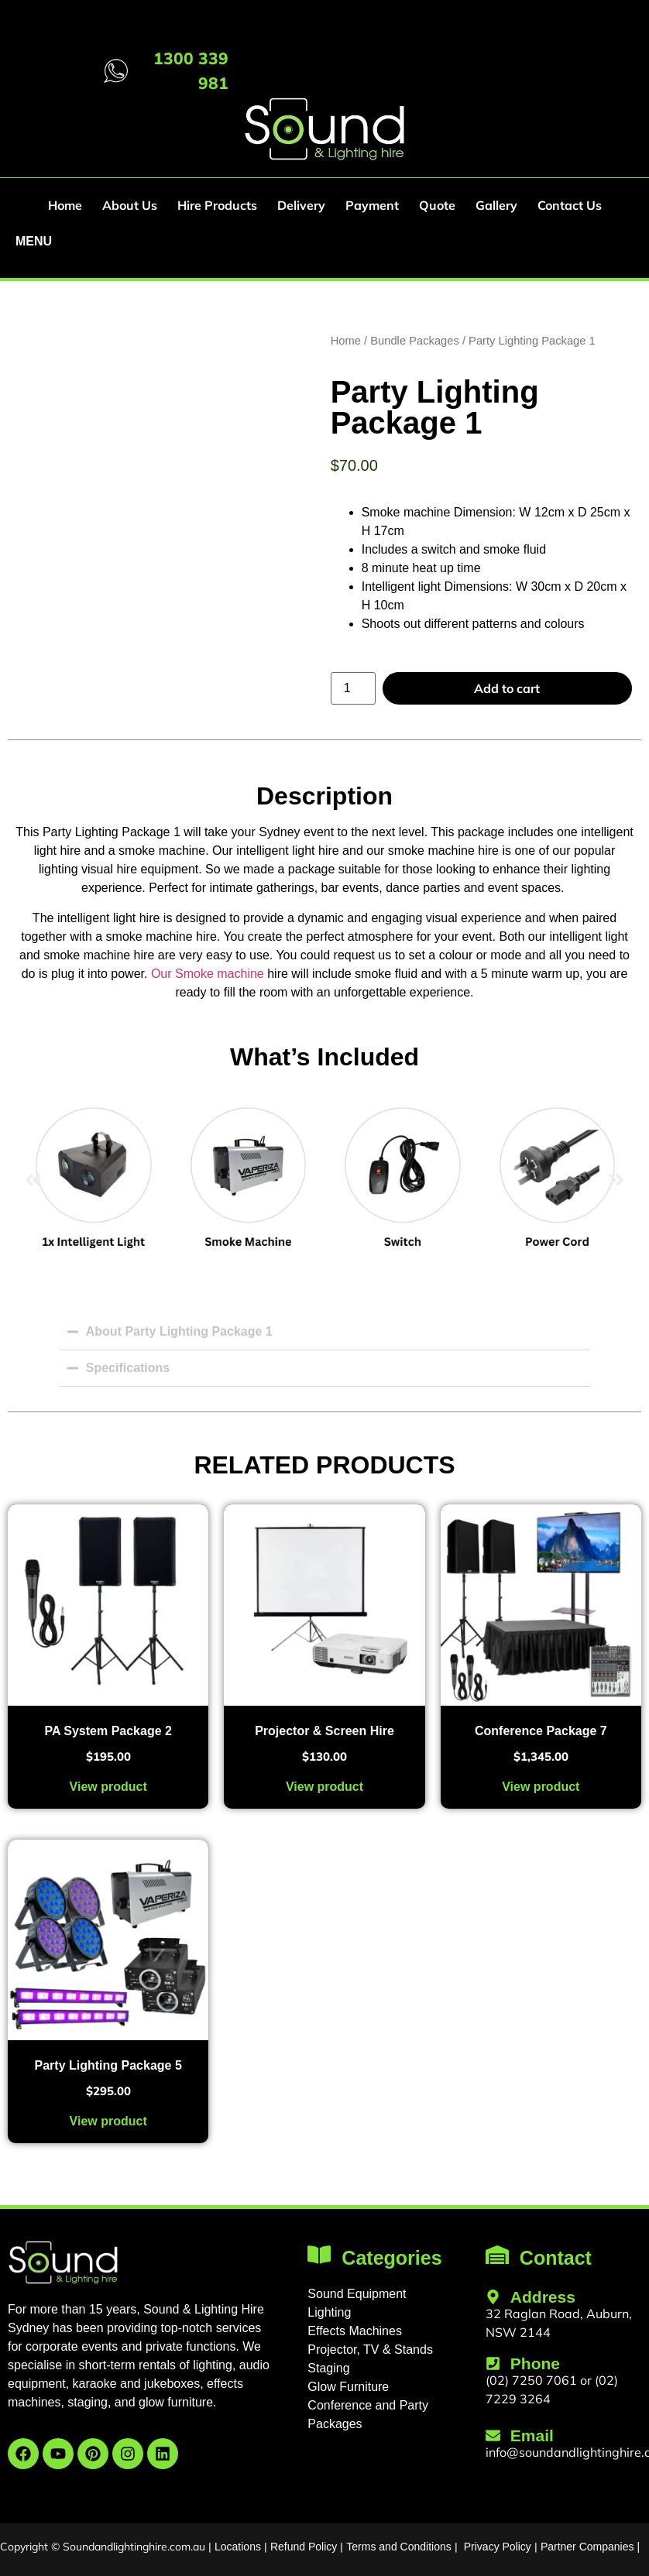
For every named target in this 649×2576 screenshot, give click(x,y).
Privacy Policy (497, 2546)
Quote (437, 205)
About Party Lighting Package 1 (179, 1331)
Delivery (301, 205)
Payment (372, 205)
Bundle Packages (414, 340)
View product (108, 1786)
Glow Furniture (348, 2386)
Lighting (329, 2312)
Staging (328, 2368)
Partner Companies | (590, 2546)
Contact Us (569, 205)
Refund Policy (303, 2546)
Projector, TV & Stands (370, 2349)
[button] (33, 1179)
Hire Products (217, 205)
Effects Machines (354, 2331)
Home (65, 205)
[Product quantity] (353, 688)
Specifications (128, 1367)
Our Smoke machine (205, 973)
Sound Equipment (356, 2293)
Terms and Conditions (398, 2546)
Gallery (496, 205)
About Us (129, 205)
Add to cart (507, 688)
